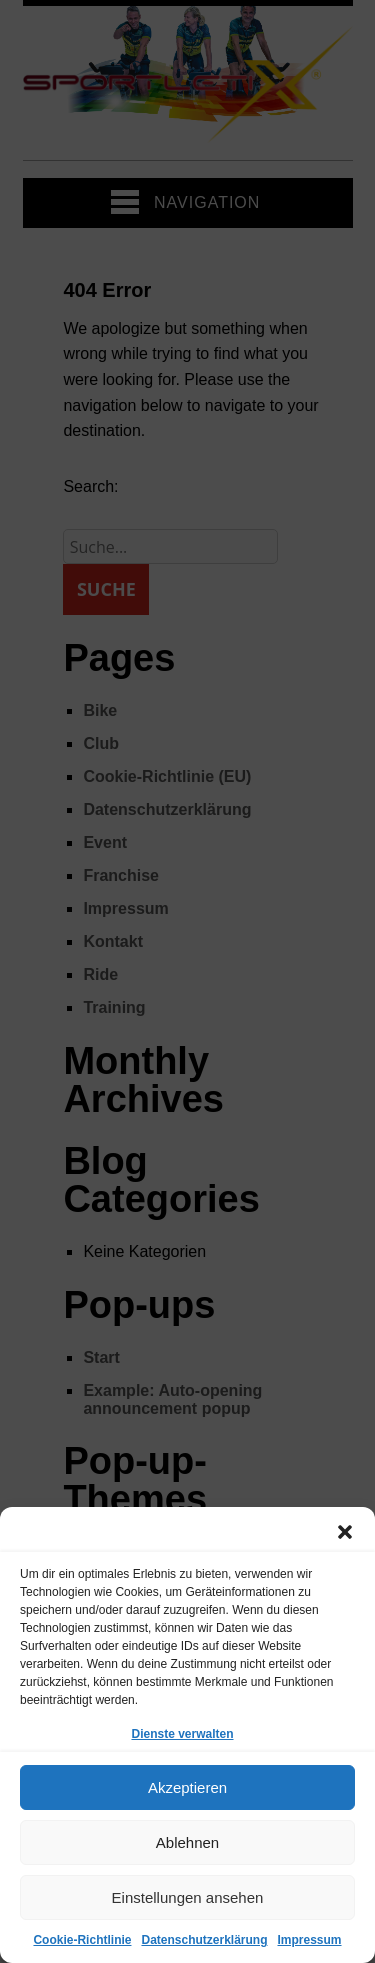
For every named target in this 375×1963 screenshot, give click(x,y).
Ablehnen (187, 1842)
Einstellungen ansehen (188, 1897)
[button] (345, 1532)
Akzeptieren (187, 1787)
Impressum (310, 1940)
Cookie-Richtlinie (82, 1940)
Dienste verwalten (182, 1734)
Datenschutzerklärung (204, 1940)
